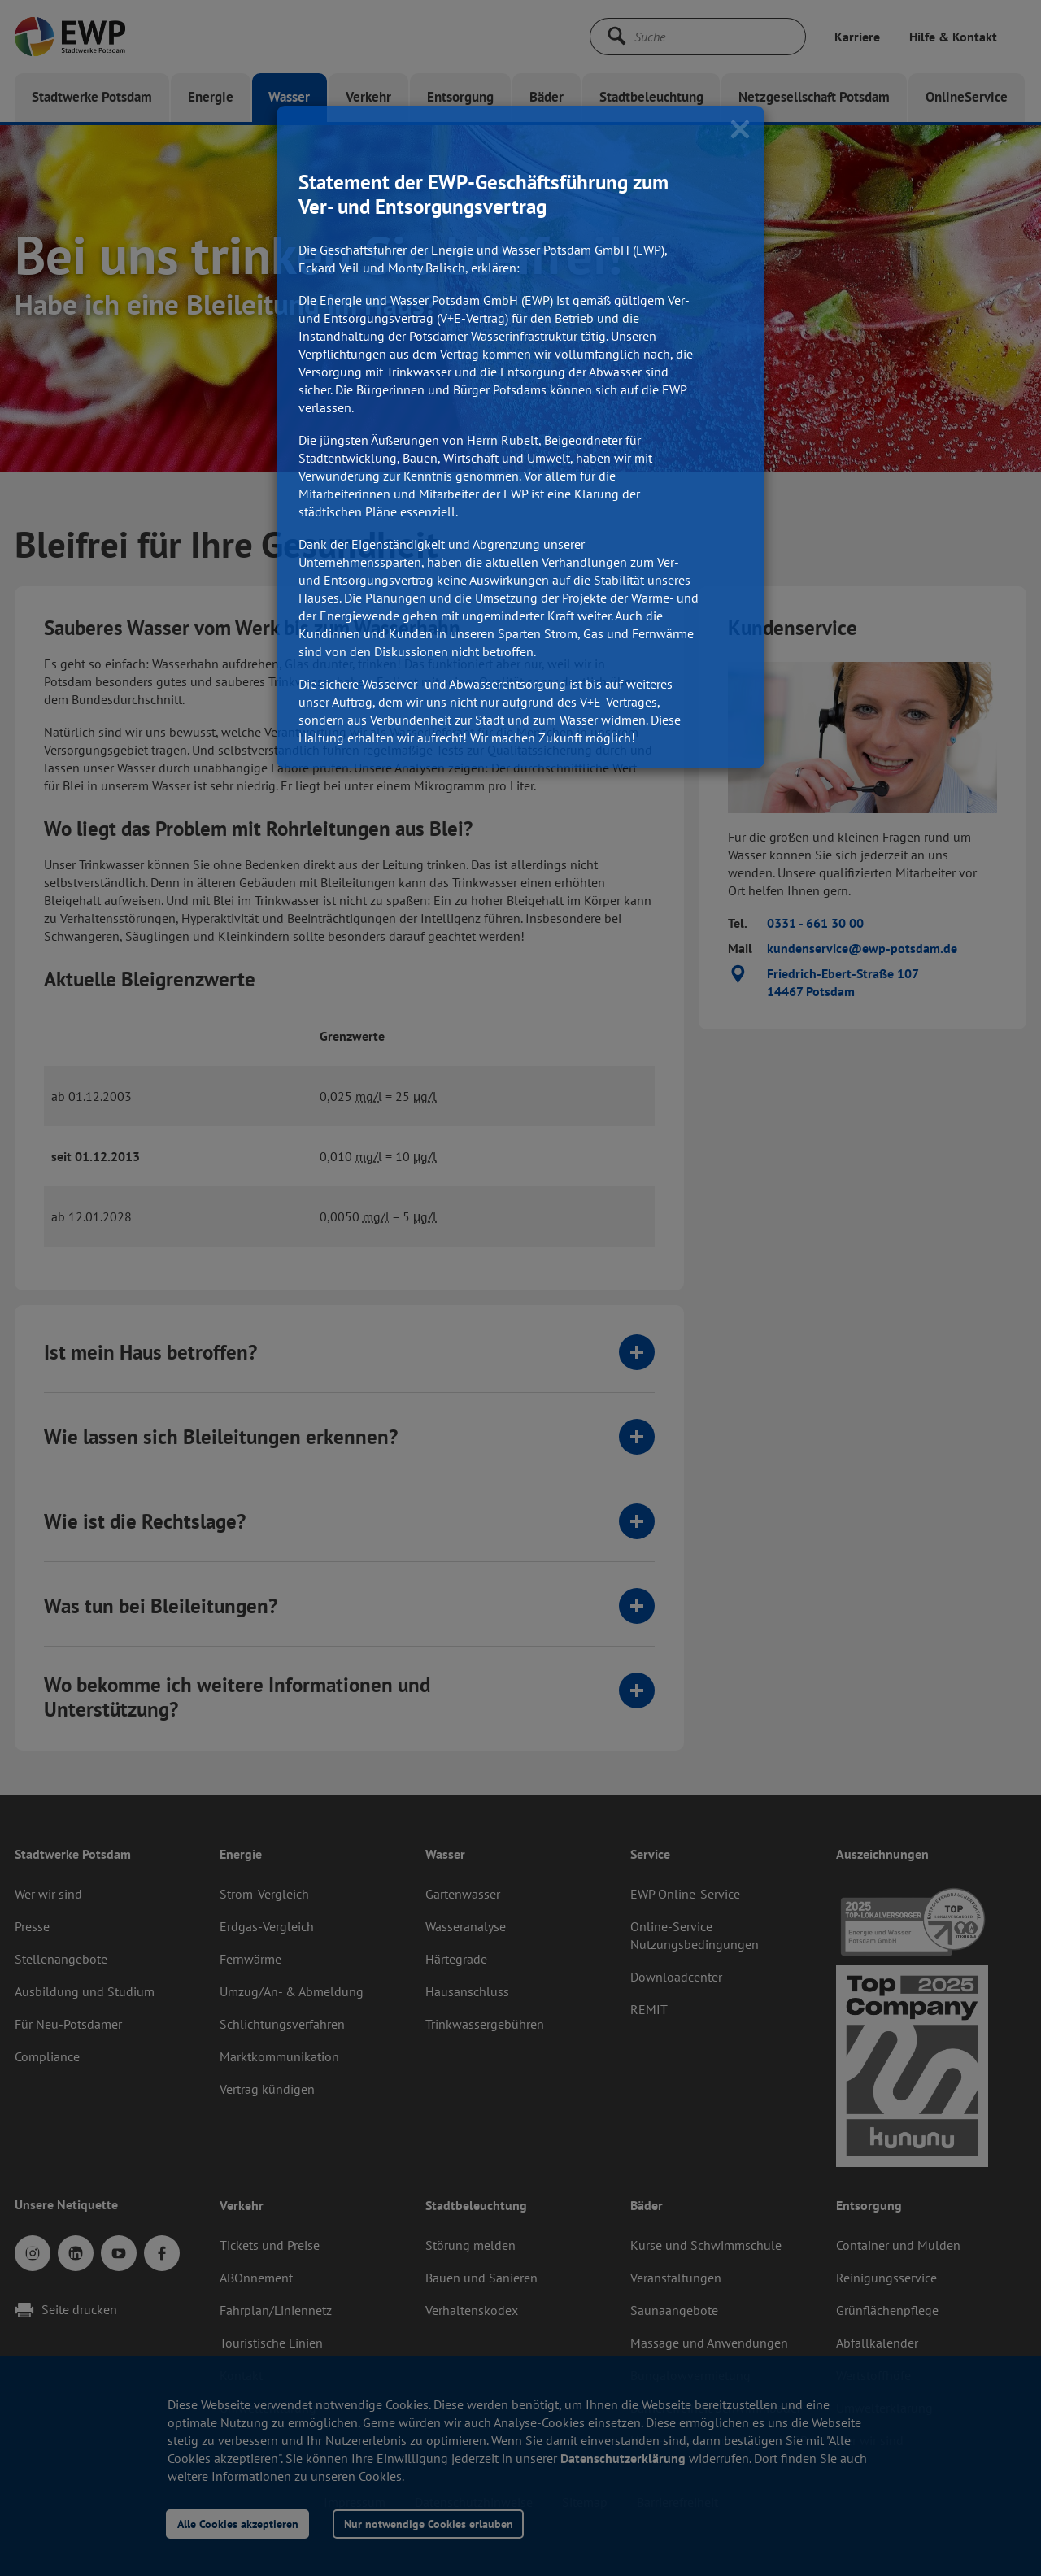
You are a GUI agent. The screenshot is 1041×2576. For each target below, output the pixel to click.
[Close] (740, 128)
